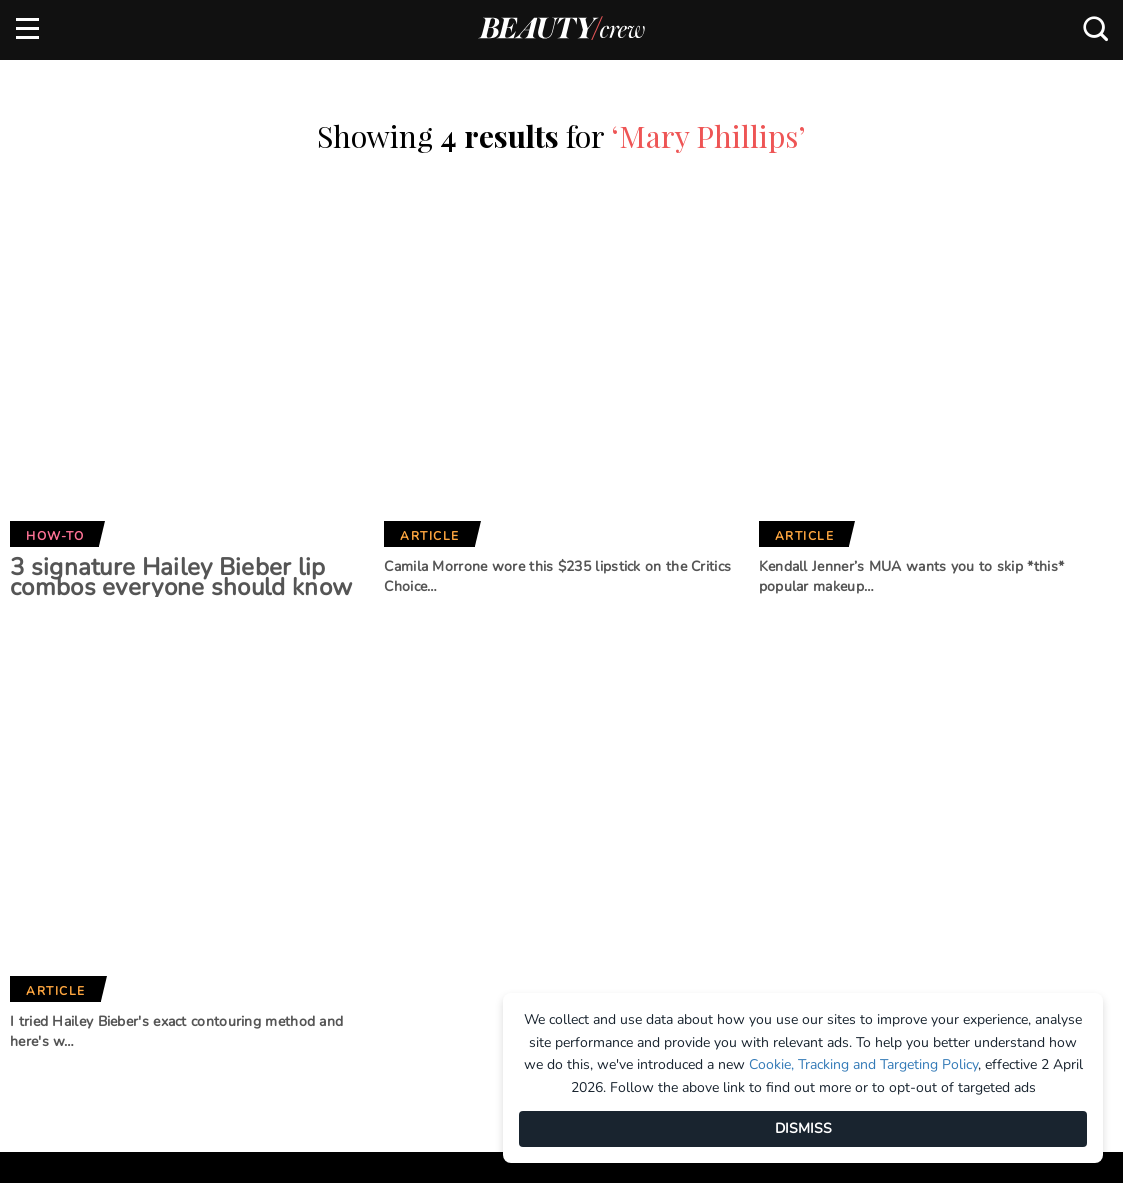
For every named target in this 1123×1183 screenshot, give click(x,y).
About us (47, 812)
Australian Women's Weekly (369, 953)
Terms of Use (60, 911)
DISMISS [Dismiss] (803, 1128)
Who (312, 912)
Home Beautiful (351, 879)
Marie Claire (340, 813)
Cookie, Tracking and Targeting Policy (863, 1064)
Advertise (50, 845)
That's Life (530, 963)
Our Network (560, 747)
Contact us (55, 878)
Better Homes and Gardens (556, 821)
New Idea (525, 896)
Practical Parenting (567, 929)
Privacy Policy (66, 945)
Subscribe (983, 711)
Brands (332, 747)
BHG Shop (526, 863)
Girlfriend (333, 846)
